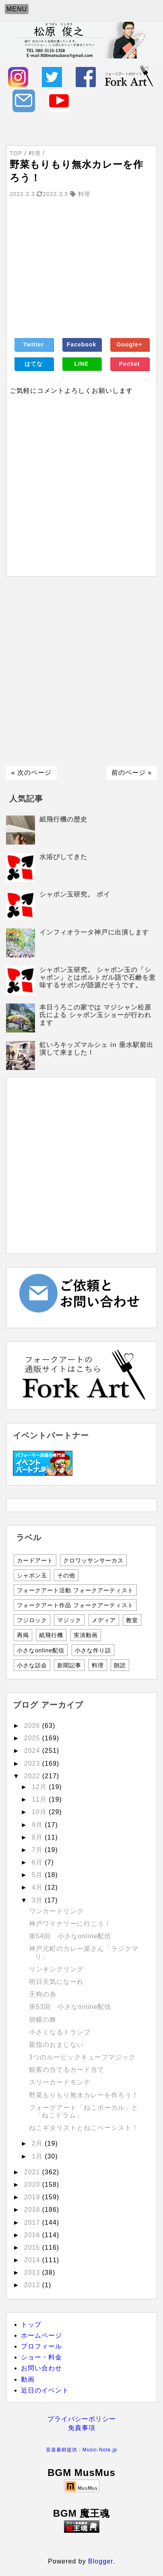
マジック (69, 1620)
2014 (33, 2260)
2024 (33, 1750)
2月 (38, 2143)
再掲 (23, 1635)
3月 (38, 1900)
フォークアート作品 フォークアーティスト (75, 1605)
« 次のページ (31, 772)
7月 (38, 1849)
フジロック (32, 1620)
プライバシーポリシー (81, 2418)
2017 (33, 2222)
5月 (38, 1874)
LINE (81, 364)
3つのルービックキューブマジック (82, 2057)
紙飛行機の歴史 (63, 819)
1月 (38, 2156)
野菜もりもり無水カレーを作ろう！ (83, 2095)
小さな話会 (32, 1665)
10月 (40, 1811)
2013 (33, 2272)
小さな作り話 (93, 1650)
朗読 (120, 1665)
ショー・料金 (41, 2357)
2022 (33, 1776)
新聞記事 (69, 1665)
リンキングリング (56, 1969)
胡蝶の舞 (42, 2019)
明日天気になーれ (56, 1981)
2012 (33, 2285)
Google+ (129, 344)
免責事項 (81, 2427)
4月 (38, 1887)
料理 (98, 1665)
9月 (38, 1824)
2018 (33, 2209)
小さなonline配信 (40, 1650)
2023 (33, 1763)
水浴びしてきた (63, 856)
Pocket (129, 364)
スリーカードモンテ (60, 2082)
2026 (33, 1725)
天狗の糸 (42, 1994)
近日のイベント (45, 2390)
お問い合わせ (41, 2368)
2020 (33, 2184)
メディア (104, 1620)
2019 (33, 2197)
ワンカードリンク (56, 1911)
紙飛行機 (51, 1635)
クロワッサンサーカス (93, 1560)
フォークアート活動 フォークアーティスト (75, 1590)
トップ (31, 2324)
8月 (38, 1837)
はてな (34, 364)
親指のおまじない (56, 2044)
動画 (28, 2379)
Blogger (100, 2561)
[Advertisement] (81, 671)
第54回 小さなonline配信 (70, 1936)
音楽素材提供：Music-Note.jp (81, 2450)
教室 (132, 1620)
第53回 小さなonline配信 (70, 2006)
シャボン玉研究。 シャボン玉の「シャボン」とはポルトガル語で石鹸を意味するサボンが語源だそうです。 (97, 977)
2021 (33, 2172)
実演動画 (86, 1635)
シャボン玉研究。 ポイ (74, 894)
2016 (33, 2235)
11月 (40, 1799)
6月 (38, 1862)
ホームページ (41, 2335)
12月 (40, 1786)
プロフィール (41, 2346)
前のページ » (131, 772)
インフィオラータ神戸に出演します (94, 932)
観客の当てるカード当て (66, 2069)
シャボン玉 (32, 1575)
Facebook (81, 344)
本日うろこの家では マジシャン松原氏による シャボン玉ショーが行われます (95, 1015)
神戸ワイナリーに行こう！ (70, 1923)
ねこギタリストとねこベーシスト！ (83, 2127)
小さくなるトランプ (60, 2032)
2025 (33, 1738)
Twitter (33, 344)
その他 (66, 1575)
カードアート (35, 1560)
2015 (33, 2247)
